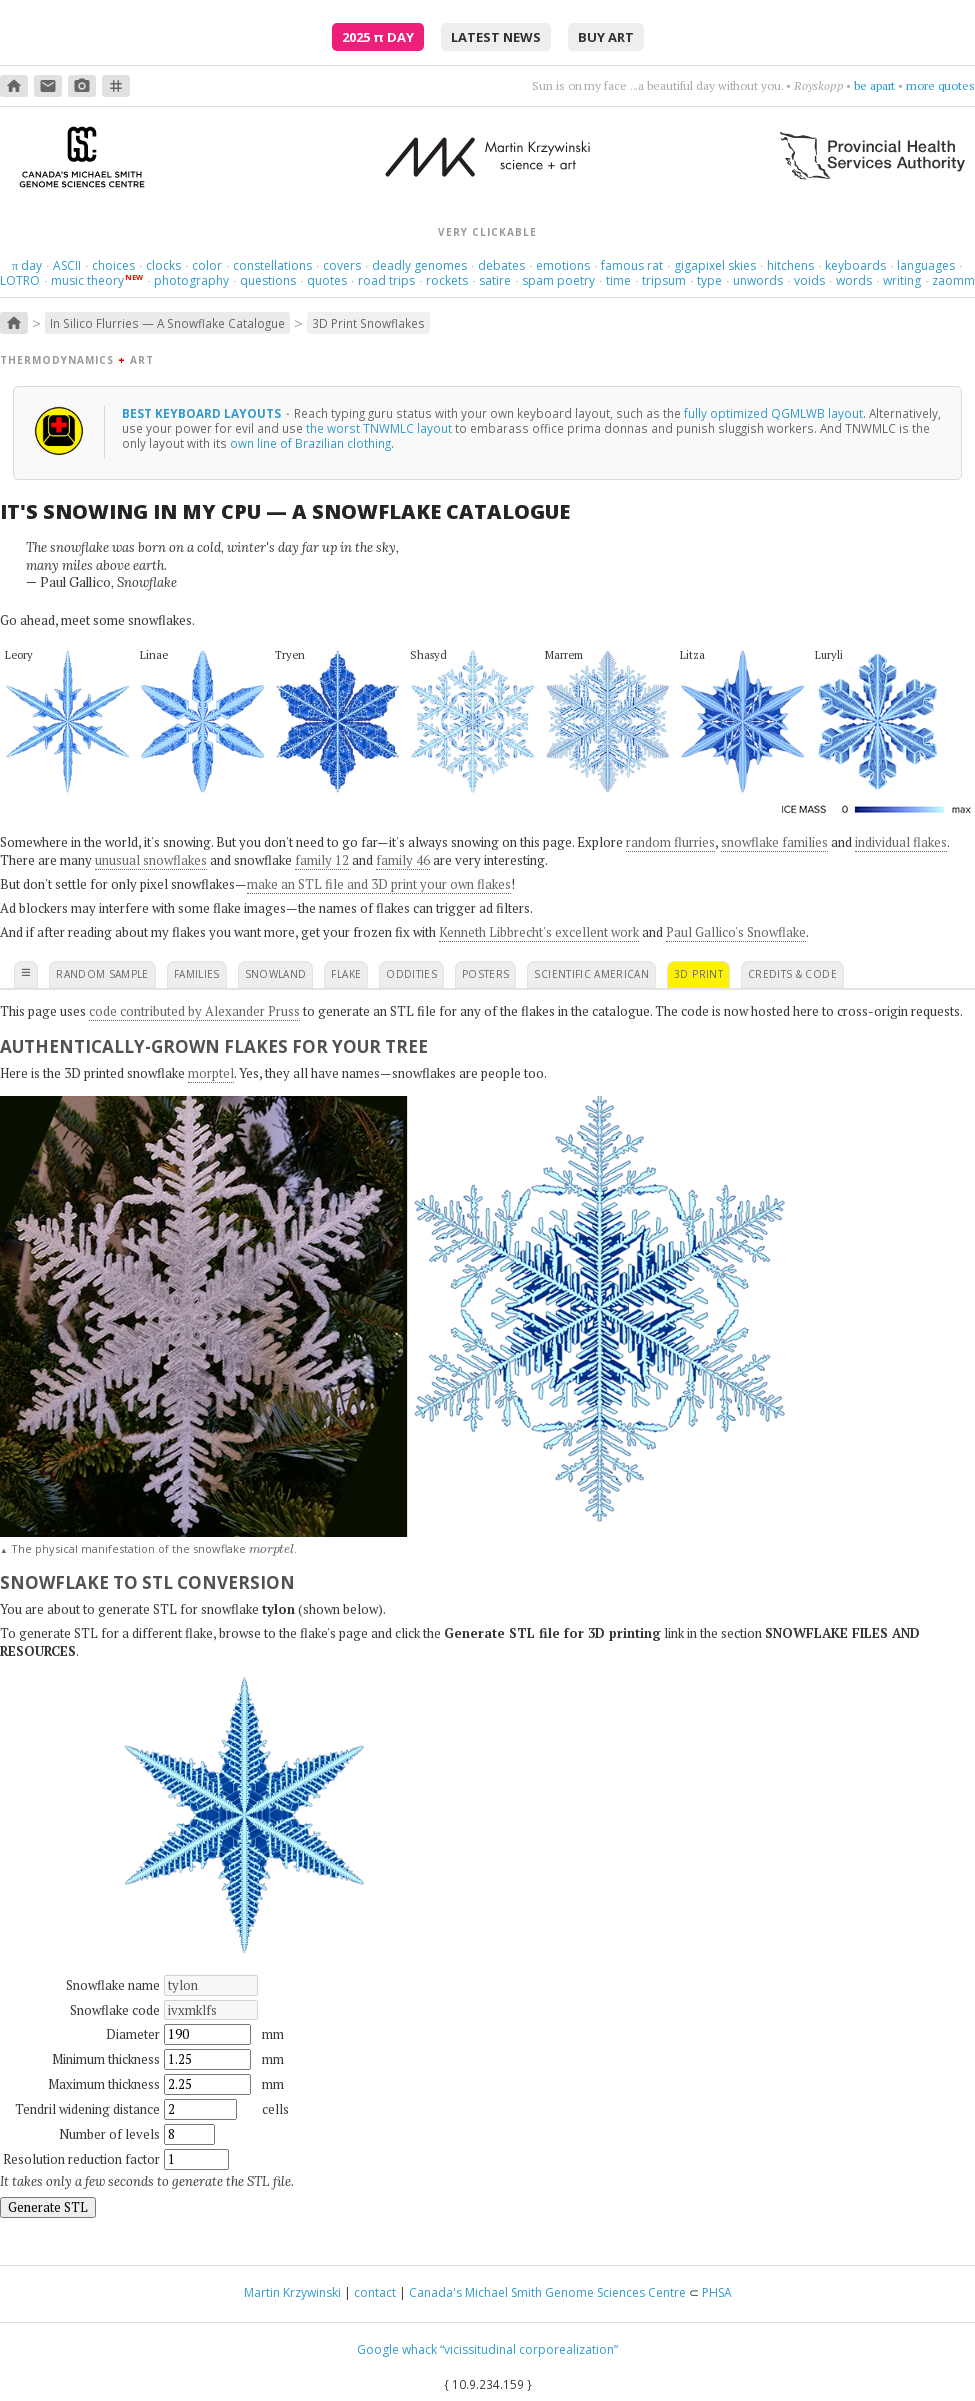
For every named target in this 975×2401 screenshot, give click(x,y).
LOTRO (20, 280)
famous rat (632, 265)
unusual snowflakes (151, 860)
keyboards (855, 265)
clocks (163, 265)
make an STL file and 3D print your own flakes (379, 884)
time (618, 280)
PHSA (717, 2292)
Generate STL (48, 2207)
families (197, 974)
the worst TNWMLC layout (379, 428)
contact (375, 2292)
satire (495, 280)
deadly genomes (419, 265)
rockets (447, 280)
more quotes (940, 85)
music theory (87, 280)
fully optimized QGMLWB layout (773, 413)
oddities (411, 974)
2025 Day (378, 37)
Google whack (397, 2349)
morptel (211, 1073)
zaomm (953, 280)
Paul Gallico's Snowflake (736, 932)
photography (191, 280)
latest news (496, 37)
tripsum (664, 280)
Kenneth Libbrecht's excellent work (539, 932)
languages (926, 265)
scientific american (591, 974)
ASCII (67, 265)
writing (902, 280)
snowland (276, 974)
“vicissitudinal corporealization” (529, 2349)
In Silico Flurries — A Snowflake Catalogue (167, 323)
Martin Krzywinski (292, 2292)
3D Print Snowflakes (368, 323)
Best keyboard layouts (203, 413)
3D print (698, 974)
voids (809, 280)
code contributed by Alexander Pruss (194, 1011)
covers (342, 265)
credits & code (792, 974)
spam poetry (558, 280)
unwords (758, 280)
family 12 (322, 860)
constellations (272, 265)
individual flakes (901, 842)
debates (501, 265)
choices (113, 265)
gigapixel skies (715, 265)
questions (268, 280)
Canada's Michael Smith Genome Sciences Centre (547, 2292)
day (27, 265)
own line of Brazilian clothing (310, 443)
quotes (327, 280)
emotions (563, 265)
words (854, 280)
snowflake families (774, 842)
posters (485, 974)
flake (346, 974)
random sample (102, 974)
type (709, 280)
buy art (606, 37)
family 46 (403, 860)
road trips (386, 280)
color (207, 265)
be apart (874, 85)
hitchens (790, 265)
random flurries (670, 842)
